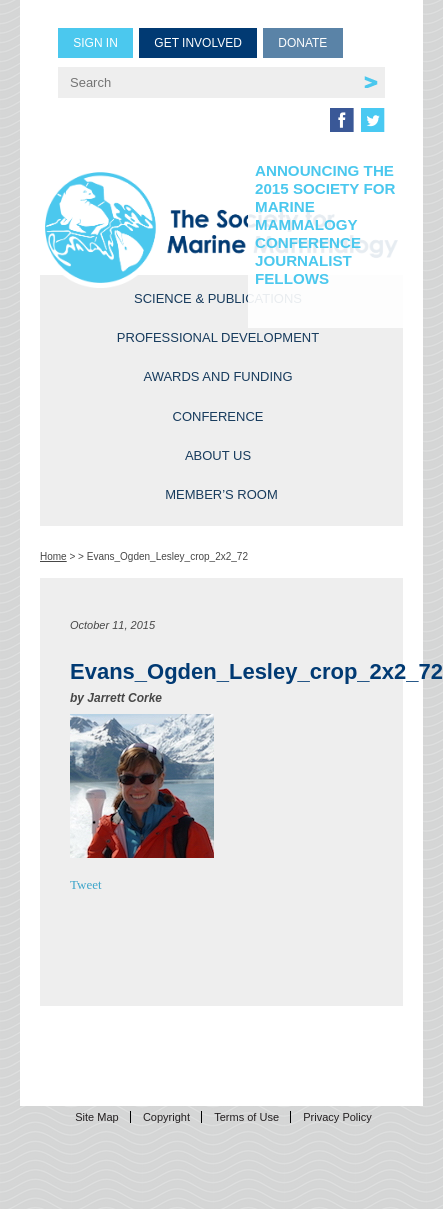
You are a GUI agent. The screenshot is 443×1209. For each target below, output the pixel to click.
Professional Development (218, 337)
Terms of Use (246, 1117)
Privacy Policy (337, 1117)
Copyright (166, 1117)
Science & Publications (218, 298)
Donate (302, 43)
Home (53, 556)
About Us (218, 455)
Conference (218, 416)
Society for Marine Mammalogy (221, 227)
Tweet (86, 884)
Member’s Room (221, 494)
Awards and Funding (217, 376)
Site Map (96, 1117)
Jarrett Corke (124, 698)
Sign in (95, 43)
